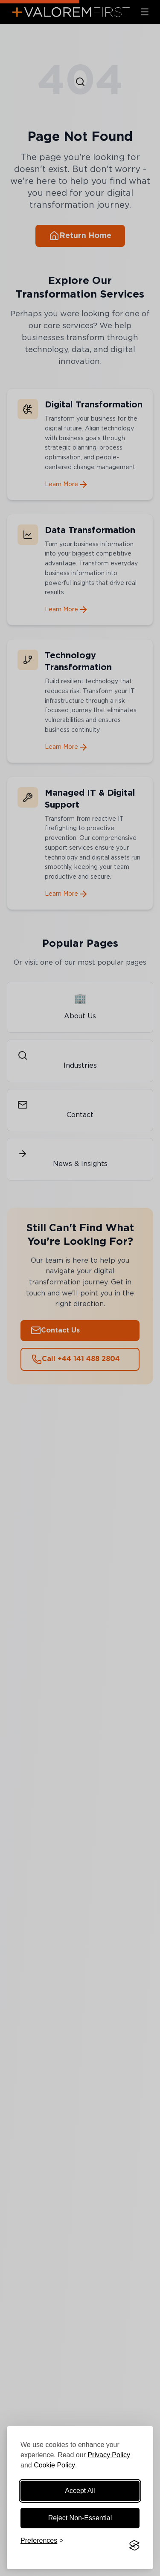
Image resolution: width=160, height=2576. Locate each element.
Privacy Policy (108, 2455)
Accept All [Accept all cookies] (80, 2490)
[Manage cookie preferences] (42, 2545)
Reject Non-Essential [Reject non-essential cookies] (80, 2518)
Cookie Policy (54, 2465)
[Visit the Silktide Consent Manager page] (134, 2545)
